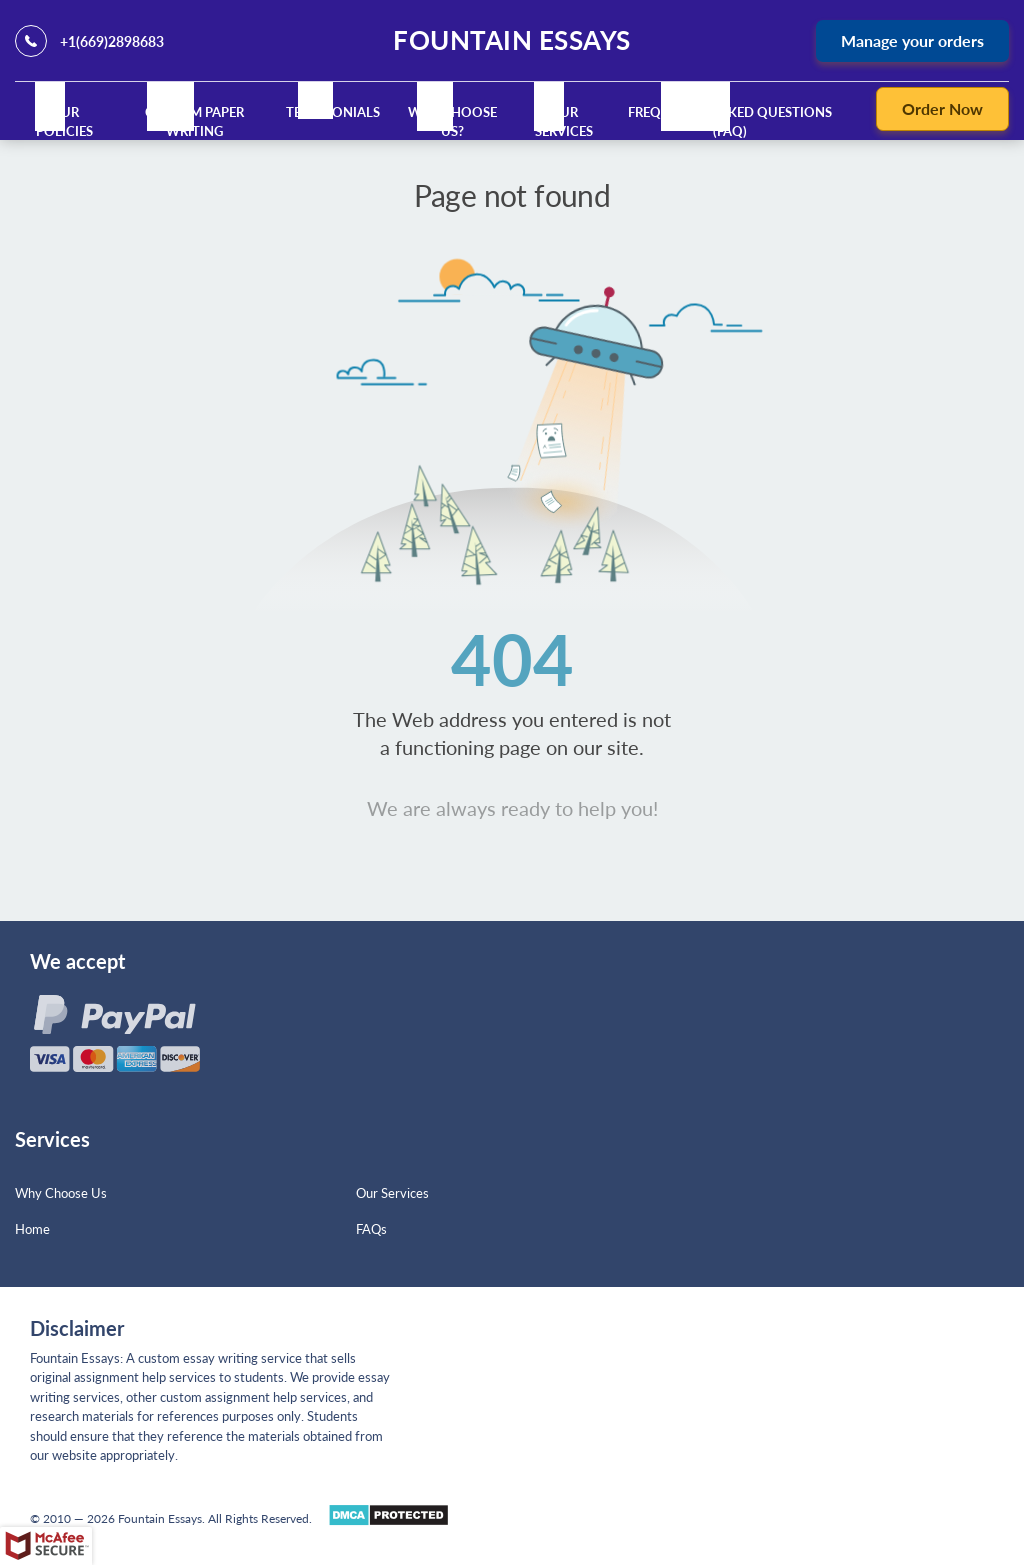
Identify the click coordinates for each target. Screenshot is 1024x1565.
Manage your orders (912, 40)
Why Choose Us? (453, 122)
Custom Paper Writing (194, 122)
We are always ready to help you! (512, 808)
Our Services (564, 122)
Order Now (942, 108)
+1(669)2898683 (112, 41)
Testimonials (333, 112)
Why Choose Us (61, 1193)
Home (32, 1229)
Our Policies (64, 122)
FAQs (371, 1229)
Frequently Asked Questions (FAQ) (730, 122)
